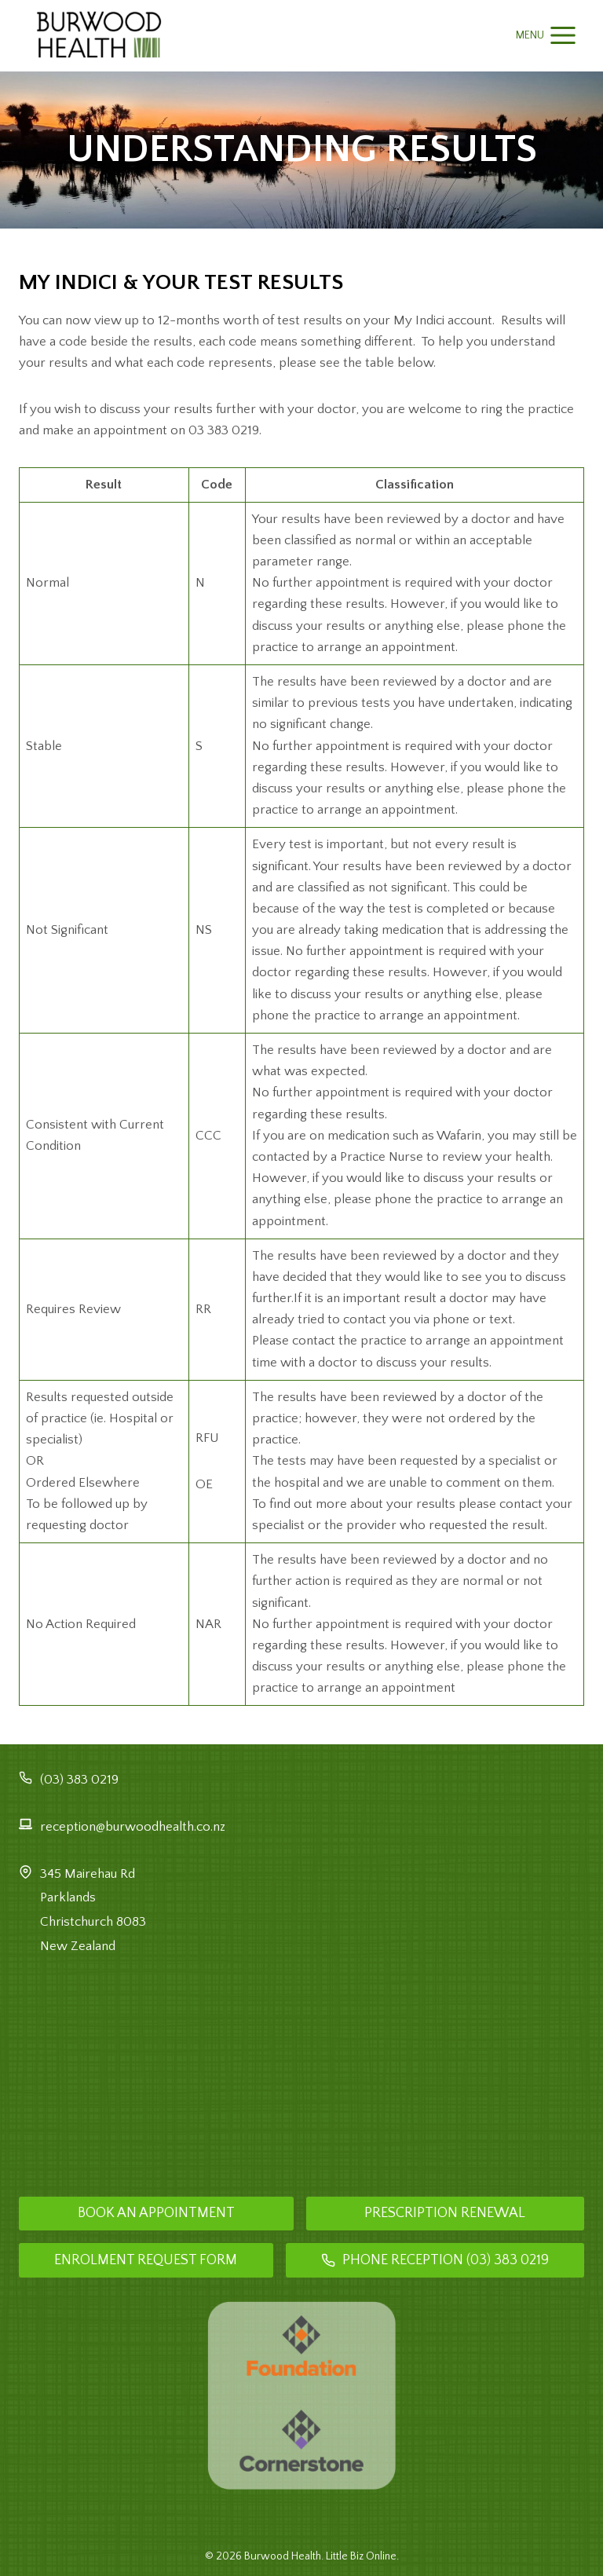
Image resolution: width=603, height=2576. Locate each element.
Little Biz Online (361, 2556)
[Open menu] (546, 35)
